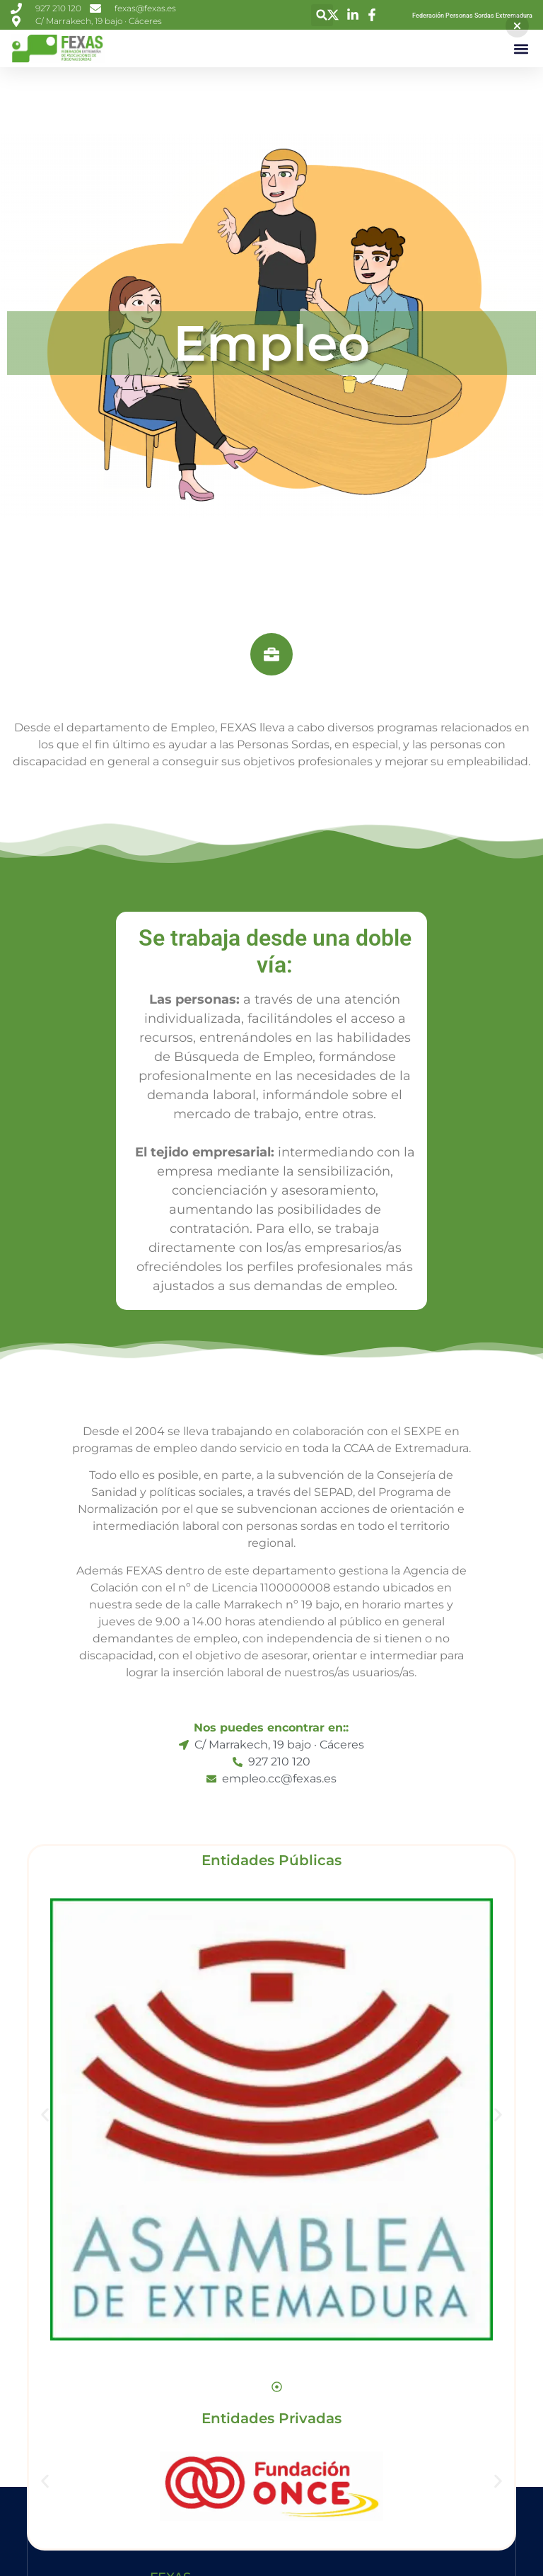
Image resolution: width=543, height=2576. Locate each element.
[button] (322, 15)
